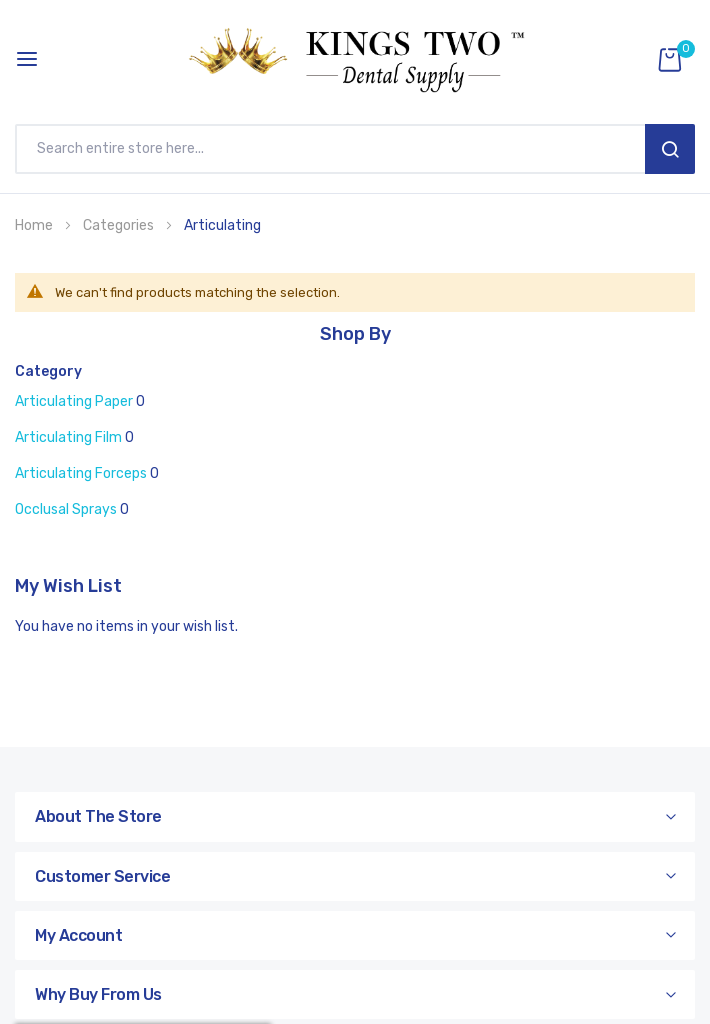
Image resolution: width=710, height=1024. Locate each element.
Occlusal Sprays (66, 509)
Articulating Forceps (81, 473)
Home (35, 225)
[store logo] (355, 59)
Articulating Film (68, 437)
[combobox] (335, 149)
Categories (120, 225)
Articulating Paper (74, 401)
